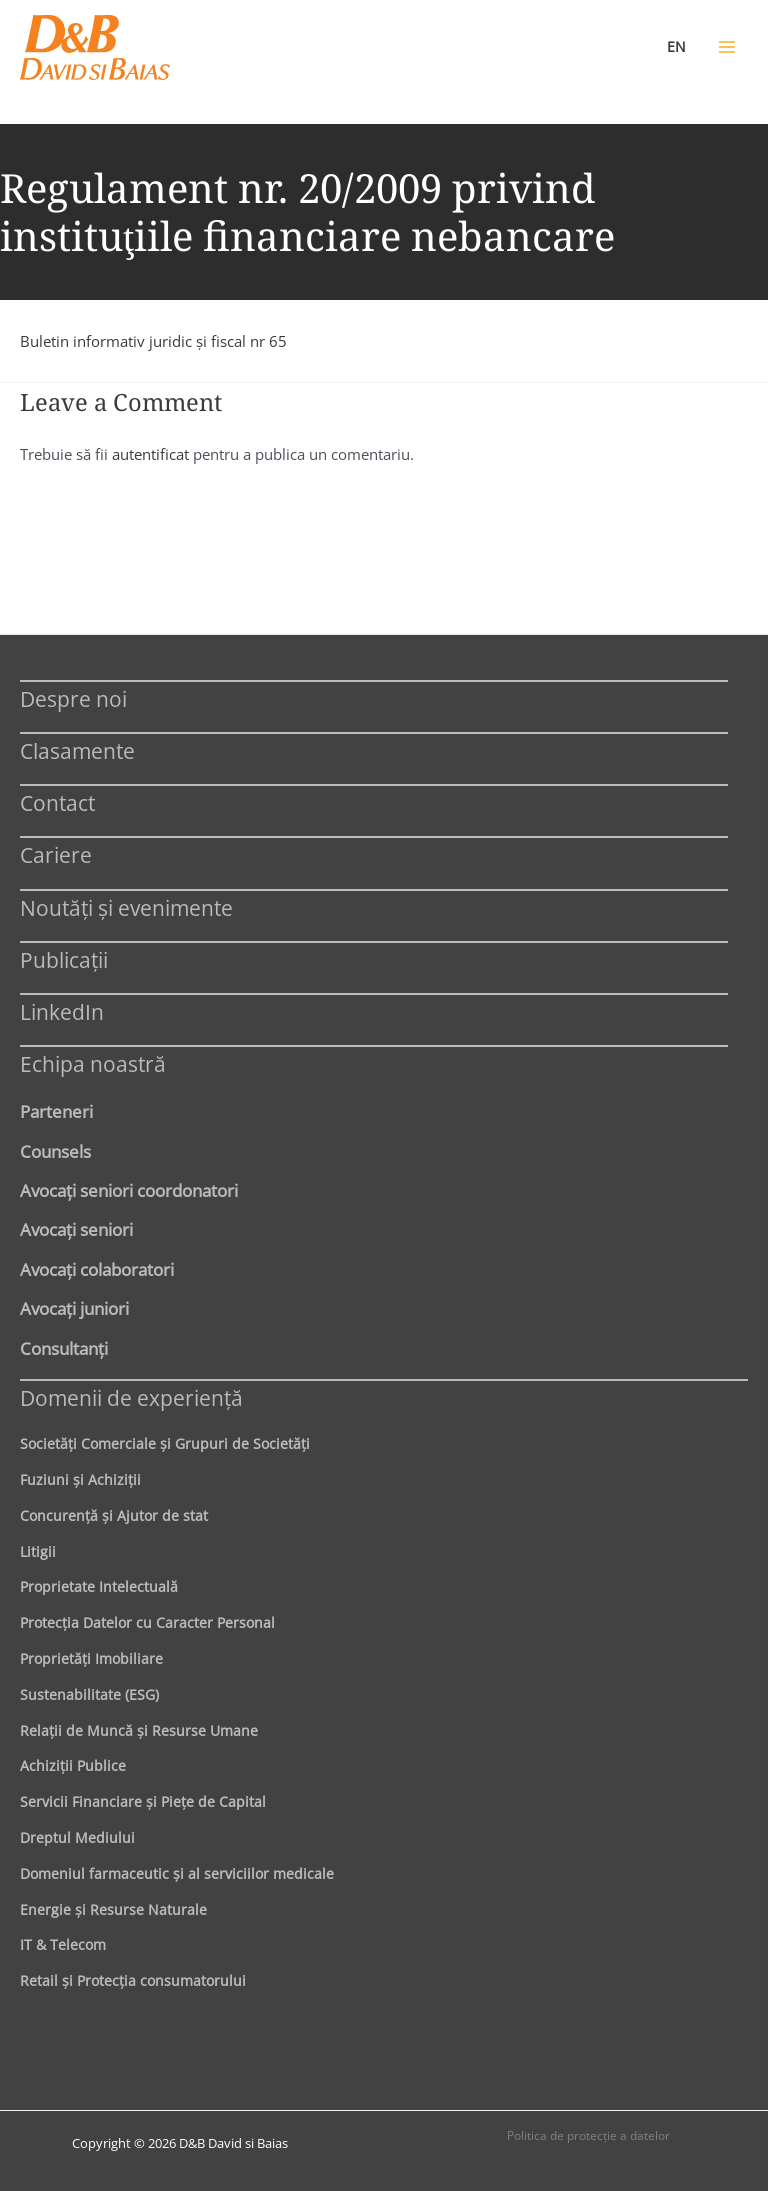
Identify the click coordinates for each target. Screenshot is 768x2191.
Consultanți (64, 1348)
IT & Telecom (63, 1944)
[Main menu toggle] (727, 47)
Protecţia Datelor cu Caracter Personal (147, 1622)
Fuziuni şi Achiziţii (80, 1479)
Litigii (38, 1551)
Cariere (56, 854)
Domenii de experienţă (131, 1397)
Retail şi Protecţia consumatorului (133, 1980)
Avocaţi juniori (74, 1308)
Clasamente (77, 750)
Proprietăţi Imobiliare (91, 1658)
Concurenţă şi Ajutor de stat (114, 1515)
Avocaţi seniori (76, 1229)
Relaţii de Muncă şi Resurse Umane (139, 1730)
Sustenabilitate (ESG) (89, 1694)
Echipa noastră (93, 1063)
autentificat (150, 454)
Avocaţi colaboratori (97, 1269)
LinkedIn (62, 1011)
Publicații (64, 959)
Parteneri (56, 1111)
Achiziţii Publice (73, 1765)
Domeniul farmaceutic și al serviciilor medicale (177, 1873)
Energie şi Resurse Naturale (113, 1909)
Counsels (55, 1151)
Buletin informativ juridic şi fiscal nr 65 (153, 341)
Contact (57, 802)
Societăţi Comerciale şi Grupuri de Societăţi (165, 1443)
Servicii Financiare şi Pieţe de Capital (143, 1801)
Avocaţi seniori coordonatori (129, 1190)
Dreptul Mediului (77, 1837)
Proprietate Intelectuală (99, 1586)
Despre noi (73, 698)
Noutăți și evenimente (126, 907)
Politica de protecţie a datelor (588, 2135)
